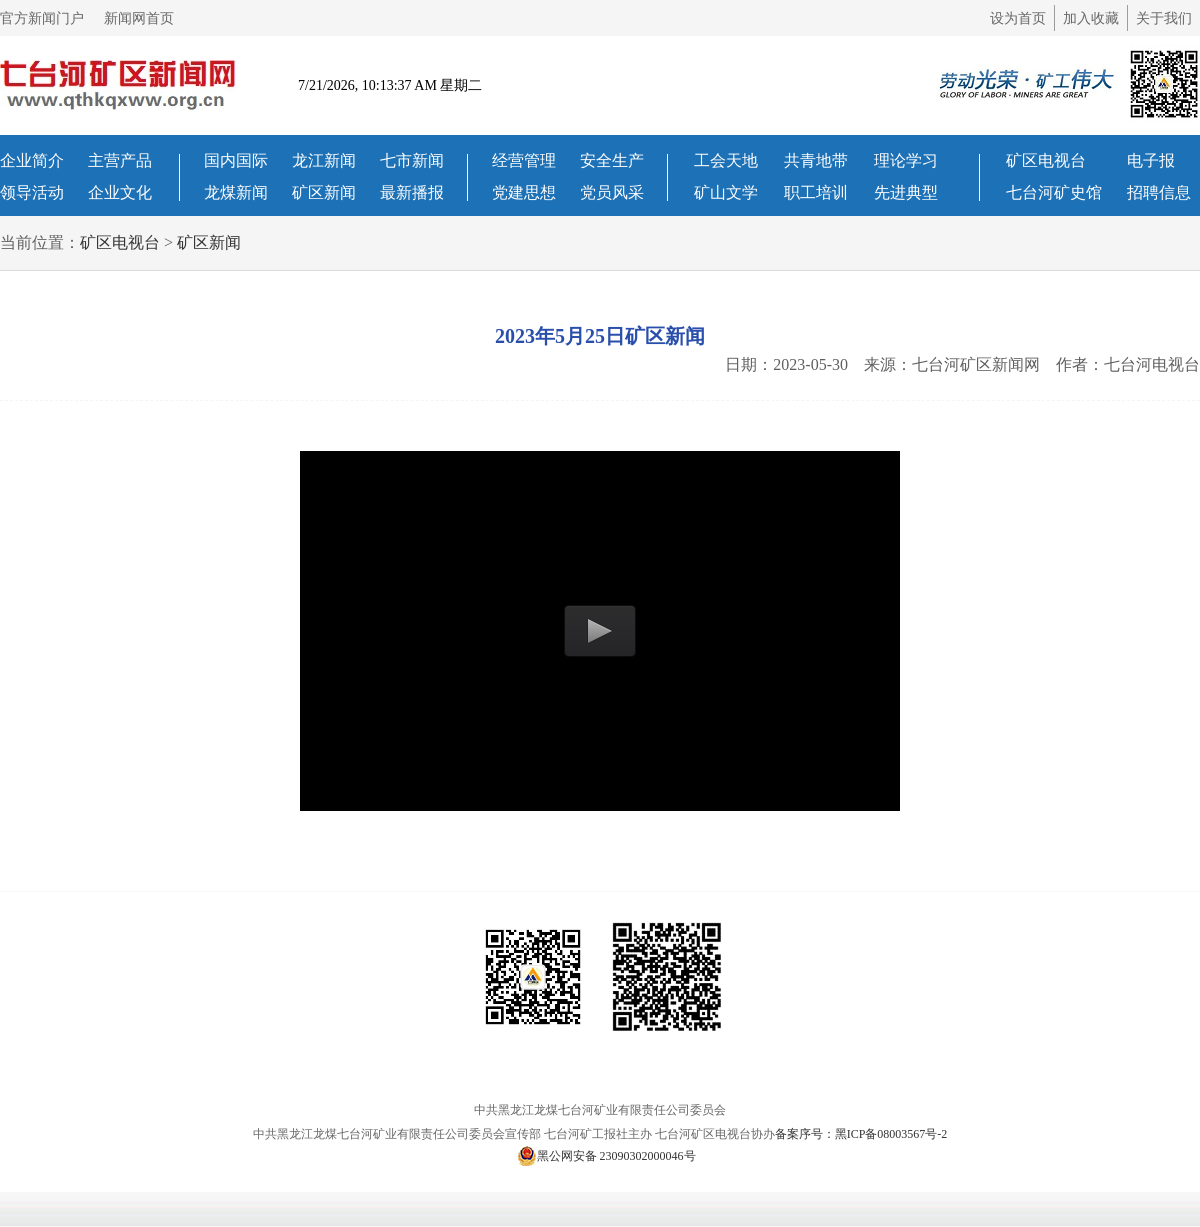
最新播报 (412, 192)
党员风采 (612, 192)
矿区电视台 (1046, 160)
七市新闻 (412, 160)
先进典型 (906, 192)
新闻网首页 (139, 18)
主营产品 (120, 160)
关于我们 (1164, 18)
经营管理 (524, 160)
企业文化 (120, 192)
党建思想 (524, 192)
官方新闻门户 (42, 18)
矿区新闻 (324, 192)
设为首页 (1018, 18)
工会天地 (726, 160)
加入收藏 (1091, 18)
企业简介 (32, 160)
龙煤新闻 (236, 192)
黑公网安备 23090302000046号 (606, 1156)
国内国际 (236, 160)
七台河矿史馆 (1054, 192)
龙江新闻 (324, 160)
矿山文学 (726, 192)
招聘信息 (1159, 192)
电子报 (1151, 160)
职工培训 (816, 192)
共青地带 (816, 160)
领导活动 (32, 192)
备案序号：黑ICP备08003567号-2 (861, 1134)
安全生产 (612, 160)
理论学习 (906, 160)
